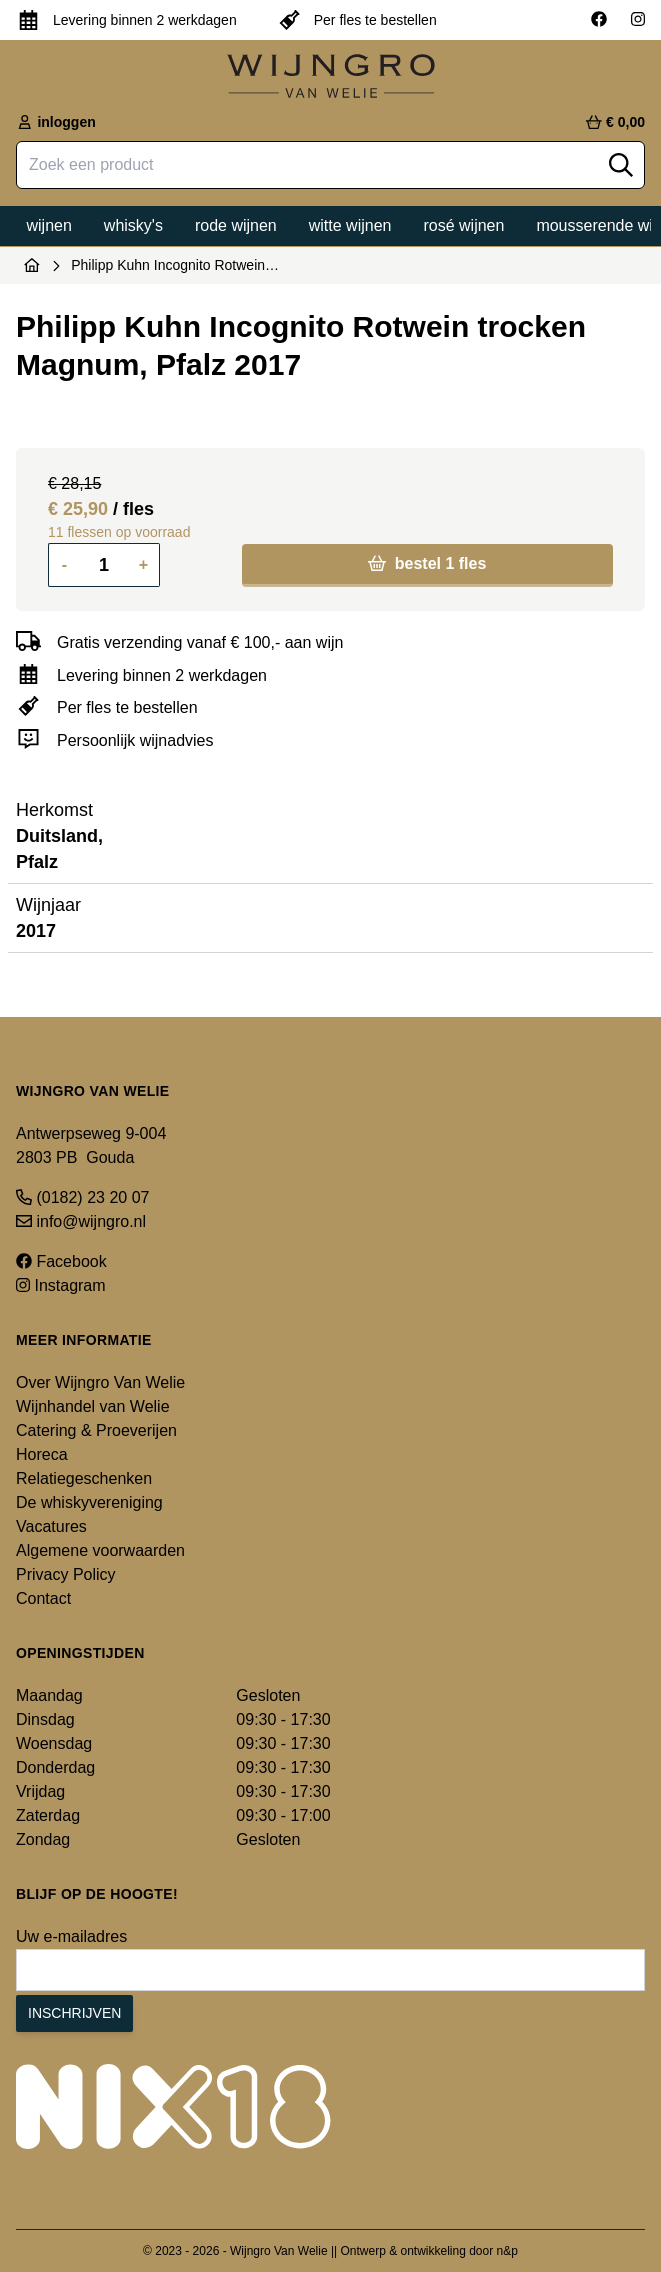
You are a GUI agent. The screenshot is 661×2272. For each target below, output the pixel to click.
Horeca (42, 1454)
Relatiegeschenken (84, 1478)
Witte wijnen (350, 225)
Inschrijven (74, 2013)
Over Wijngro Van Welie (100, 1382)
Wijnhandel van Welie (93, 1406)
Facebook (61, 1261)
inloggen (56, 122)
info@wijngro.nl (81, 1221)
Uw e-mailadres (71, 1936)
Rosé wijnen (463, 225)
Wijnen (49, 225)
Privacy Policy (66, 1574)
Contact (43, 1598)
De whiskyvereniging (89, 1502)
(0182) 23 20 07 (82, 1197)
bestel (427, 563)
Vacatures (51, 1526)
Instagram (61, 1285)
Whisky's (133, 225)
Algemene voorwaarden (100, 1550)
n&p (507, 2251)
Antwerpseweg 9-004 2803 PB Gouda (91, 1145)
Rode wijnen (236, 225)
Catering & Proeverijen (96, 1430)
